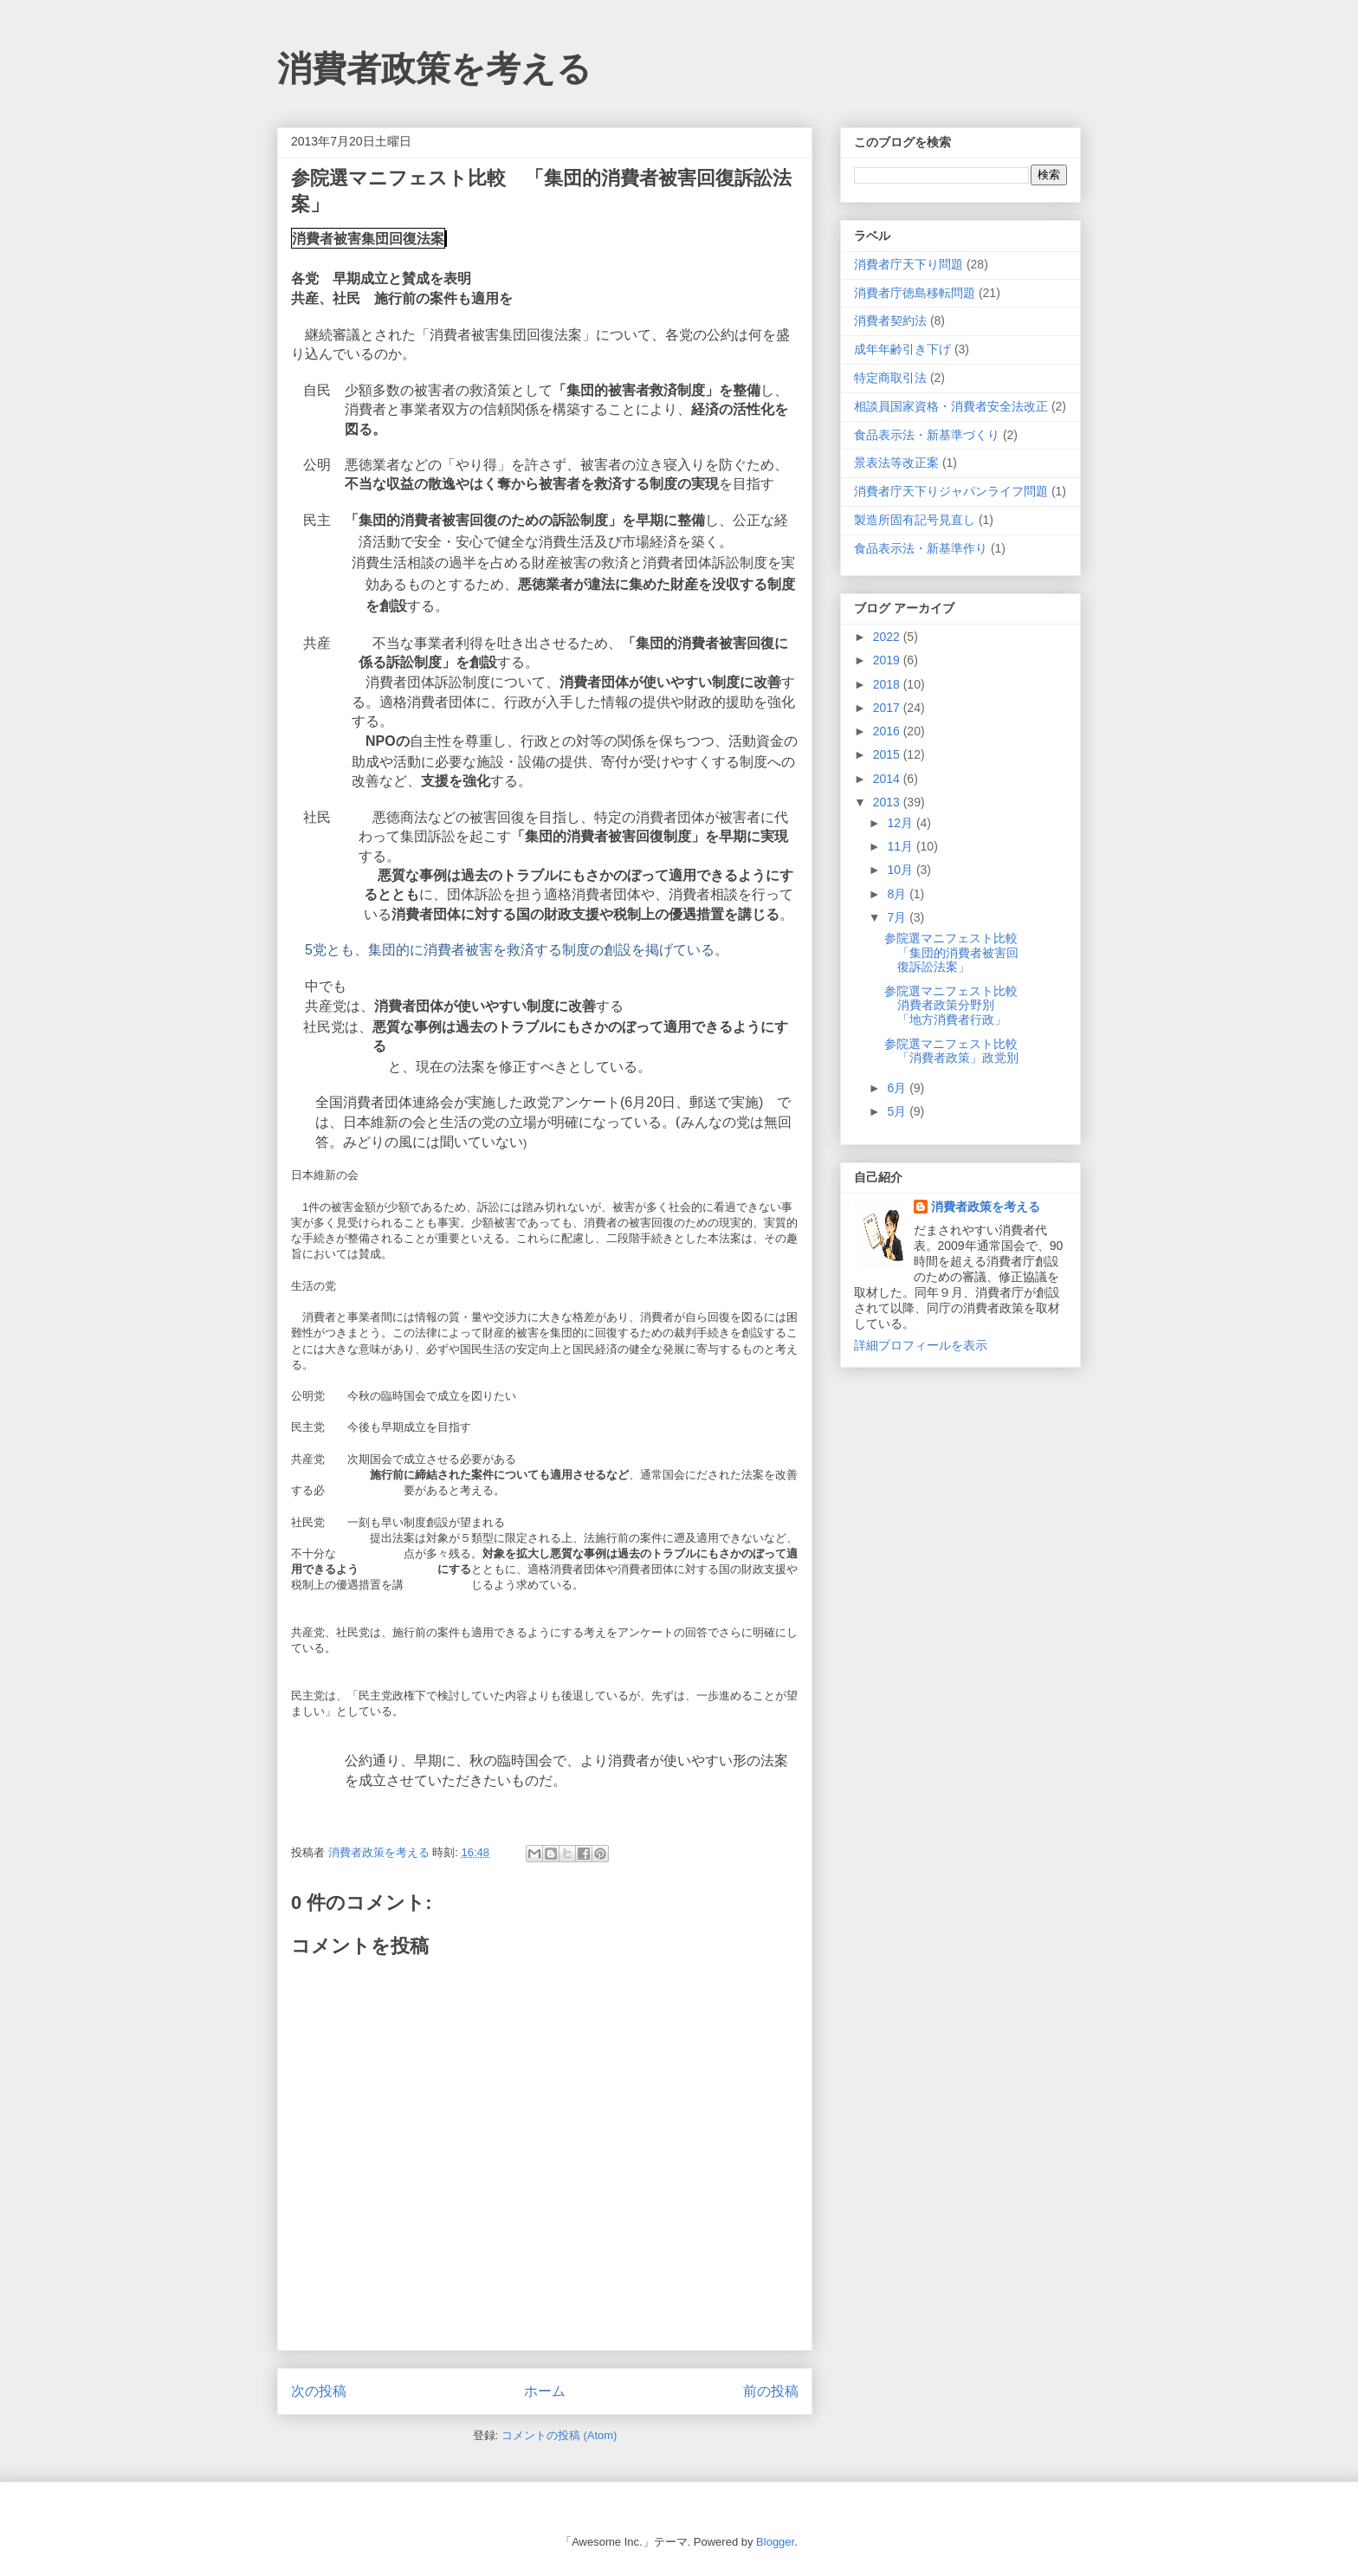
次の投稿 (318, 2391)
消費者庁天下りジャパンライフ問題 (951, 491)
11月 (901, 846)
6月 (898, 1088)
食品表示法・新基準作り (920, 548)
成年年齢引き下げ (902, 349)
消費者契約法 (890, 320)
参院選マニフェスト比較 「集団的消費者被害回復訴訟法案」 (957, 952)
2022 (888, 637)
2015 (888, 754)
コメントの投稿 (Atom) (559, 2435)
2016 (888, 731)
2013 (888, 802)
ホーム (545, 2391)
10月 (901, 870)
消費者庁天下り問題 (908, 264)
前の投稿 (771, 2391)
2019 (888, 660)
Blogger (775, 2541)
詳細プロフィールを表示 (920, 1345)
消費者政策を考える (434, 68)
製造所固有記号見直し (914, 520)
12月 (901, 823)
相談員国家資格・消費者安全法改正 (951, 406)
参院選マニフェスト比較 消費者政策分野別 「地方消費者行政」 (957, 1005)
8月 (898, 894)
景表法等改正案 (896, 462)
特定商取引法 (890, 378)
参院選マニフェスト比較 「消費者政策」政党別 (957, 1051)
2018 (888, 684)
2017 (888, 708)
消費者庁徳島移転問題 (914, 293)
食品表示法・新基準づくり (926, 435)
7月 (898, 917)
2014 (888, 779)
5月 (898, 1111)
